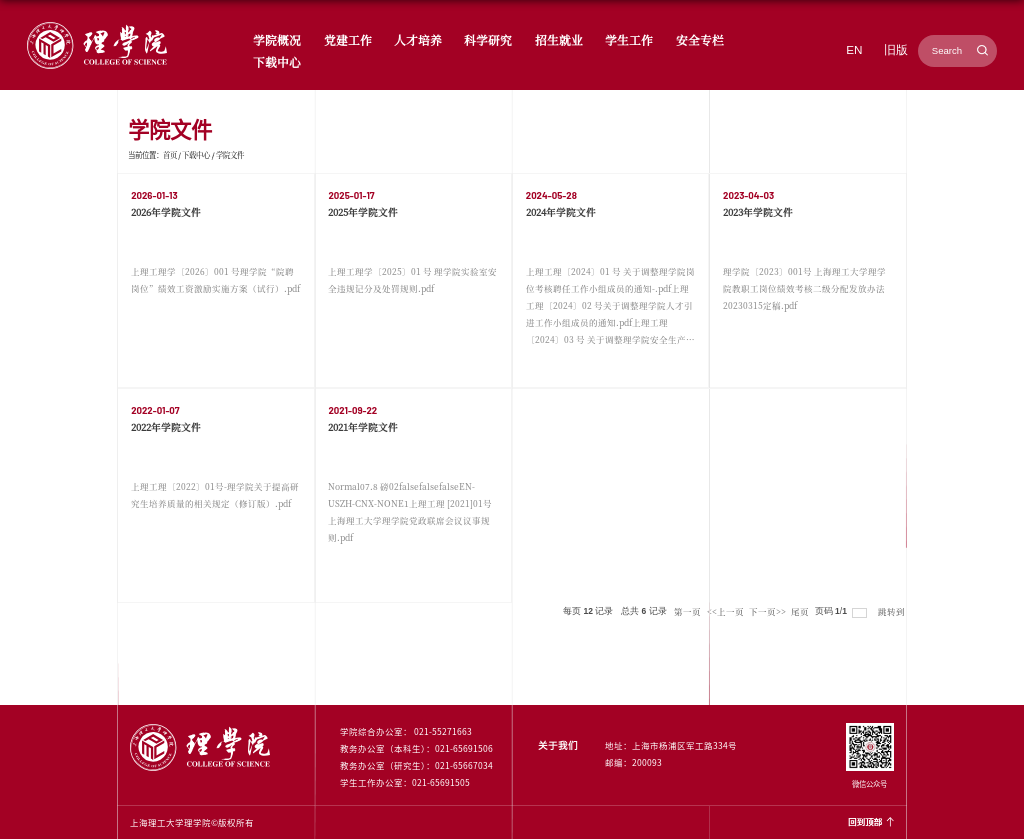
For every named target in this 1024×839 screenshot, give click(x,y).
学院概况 (277, 39)
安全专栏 (700, 39)
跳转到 (892, 611)
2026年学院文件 (166, 212)
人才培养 (418, 39)
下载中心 (277, 61)
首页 (170, 154)
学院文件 (230, 154)
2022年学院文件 (166, 427)
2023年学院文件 (758, 212)
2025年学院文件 (363, 212)
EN (854, 49)
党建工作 (348, 39)
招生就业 (559, 39)
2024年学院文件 (561, 212)
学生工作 (629, 39)
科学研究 (488, 39)
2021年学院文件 (363, 427)
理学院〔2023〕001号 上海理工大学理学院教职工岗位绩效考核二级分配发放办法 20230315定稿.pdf (804, 288)
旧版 (896, 49)
